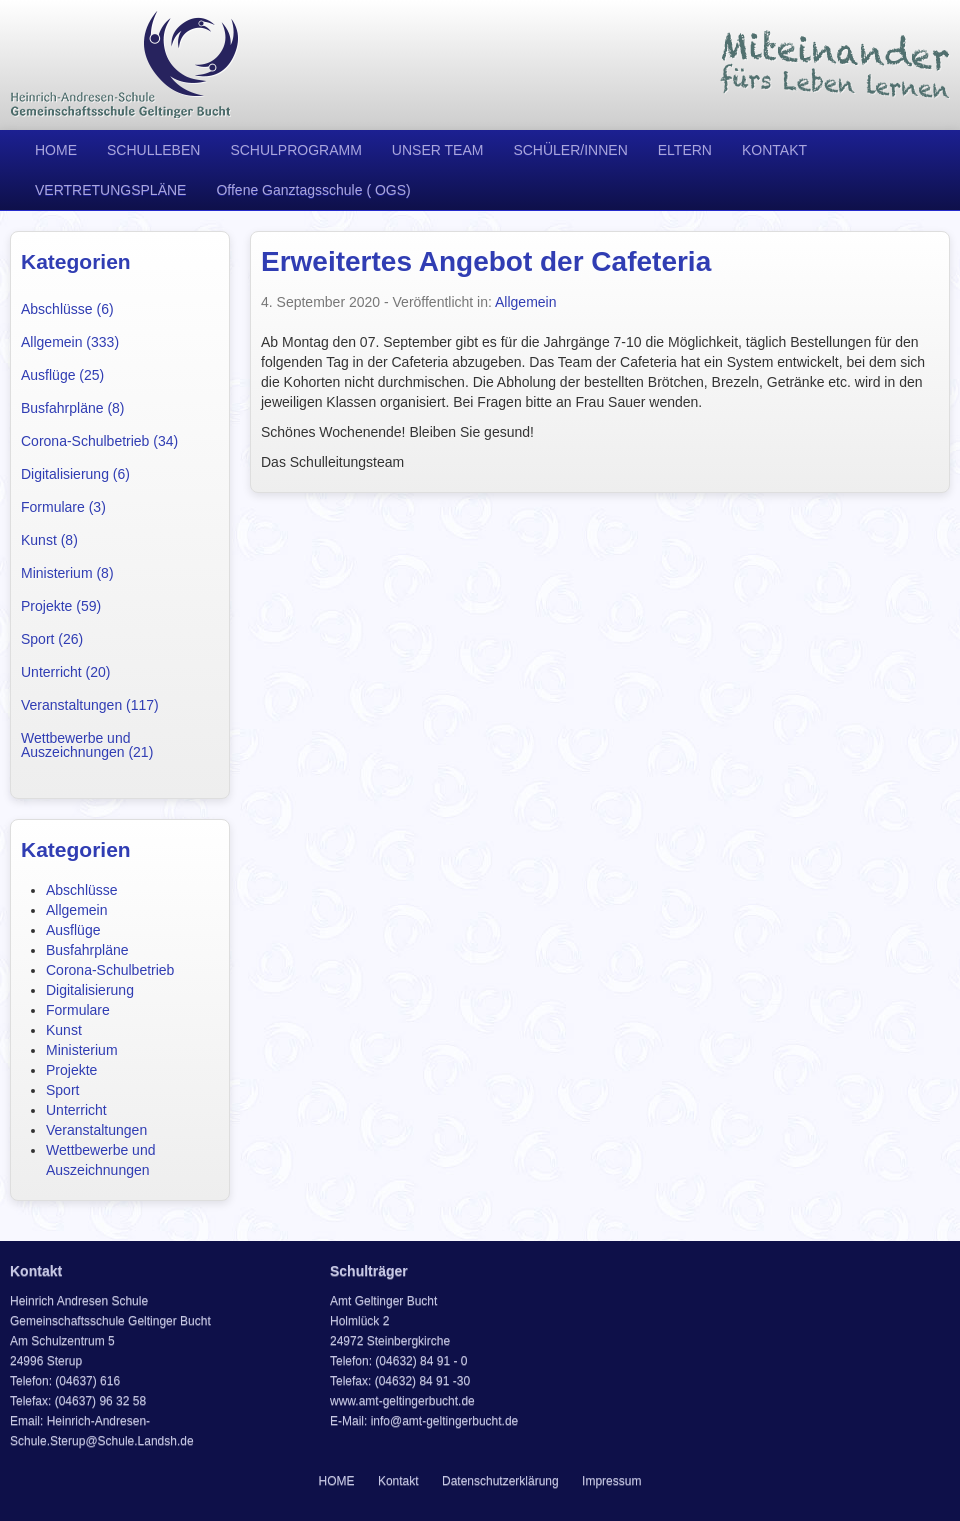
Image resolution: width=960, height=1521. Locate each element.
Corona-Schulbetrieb (110, 970)
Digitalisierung (90, 990)
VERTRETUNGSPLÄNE (110, 190)
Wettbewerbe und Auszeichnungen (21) (87, 745)
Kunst (64, 1030)
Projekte (71, 1070)
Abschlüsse (82, 890)
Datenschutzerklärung (500, 1481)
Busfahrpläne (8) (73, 408)
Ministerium (82, 1050)
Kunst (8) (49, 540)
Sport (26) (52, 639)
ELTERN (685, 150)
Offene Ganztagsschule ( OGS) (313, 190)
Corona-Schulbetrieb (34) (99, 441)
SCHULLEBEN (153, 150)
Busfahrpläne (87, 950)
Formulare (78, 1010)
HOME (56, 150)
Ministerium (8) (67, 573)
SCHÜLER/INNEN (570, 150)
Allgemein (76, 910)
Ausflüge (73, 930)
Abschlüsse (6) (67, 309)
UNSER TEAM (438, 150)
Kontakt (398, 1481)
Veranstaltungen (96, 1130)
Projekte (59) (61, 606)
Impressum (611, 1481)
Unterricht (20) (65, 672)
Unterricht (76, 1110)
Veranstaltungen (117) (90, 705)
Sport (62, 1090)
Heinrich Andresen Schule (125, 65)
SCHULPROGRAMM (295, 150)
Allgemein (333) (70, 342)
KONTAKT (774, 150)
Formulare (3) (63, 507)
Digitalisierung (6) (75, 474)
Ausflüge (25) (62, 375)
